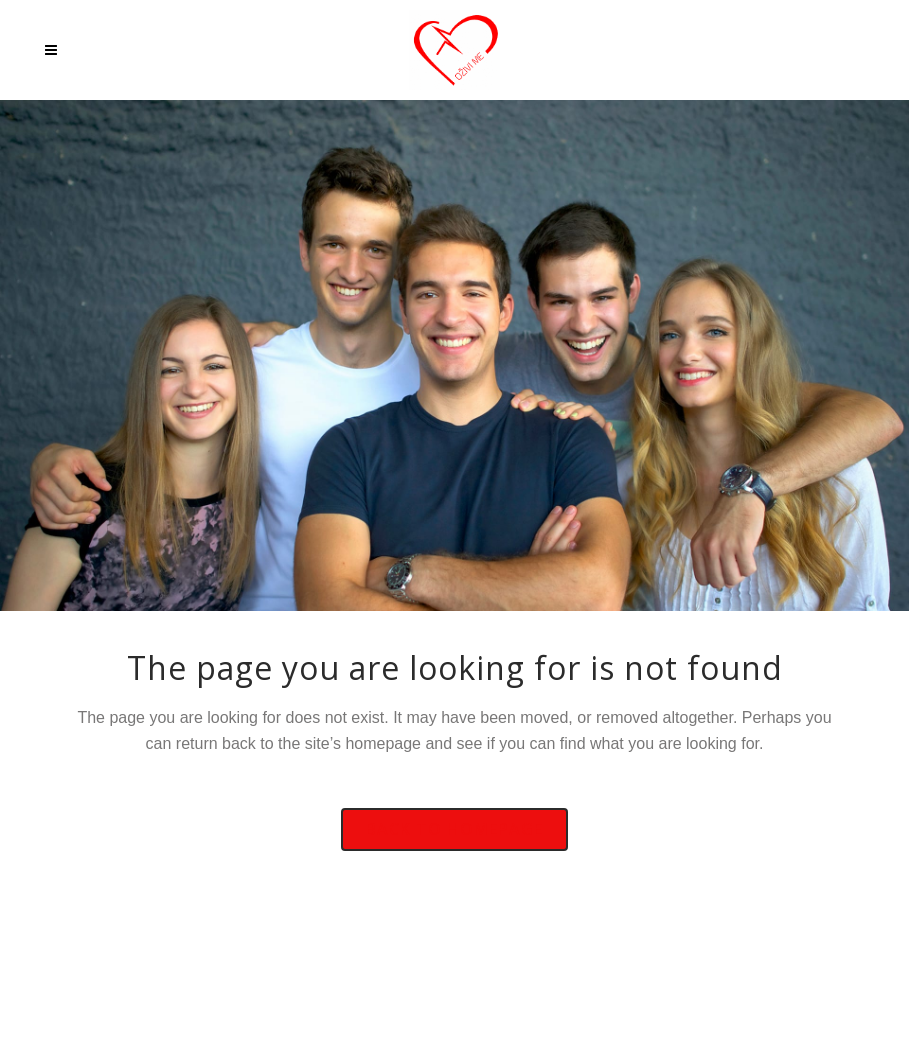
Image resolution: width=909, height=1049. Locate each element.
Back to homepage (454, 829)
